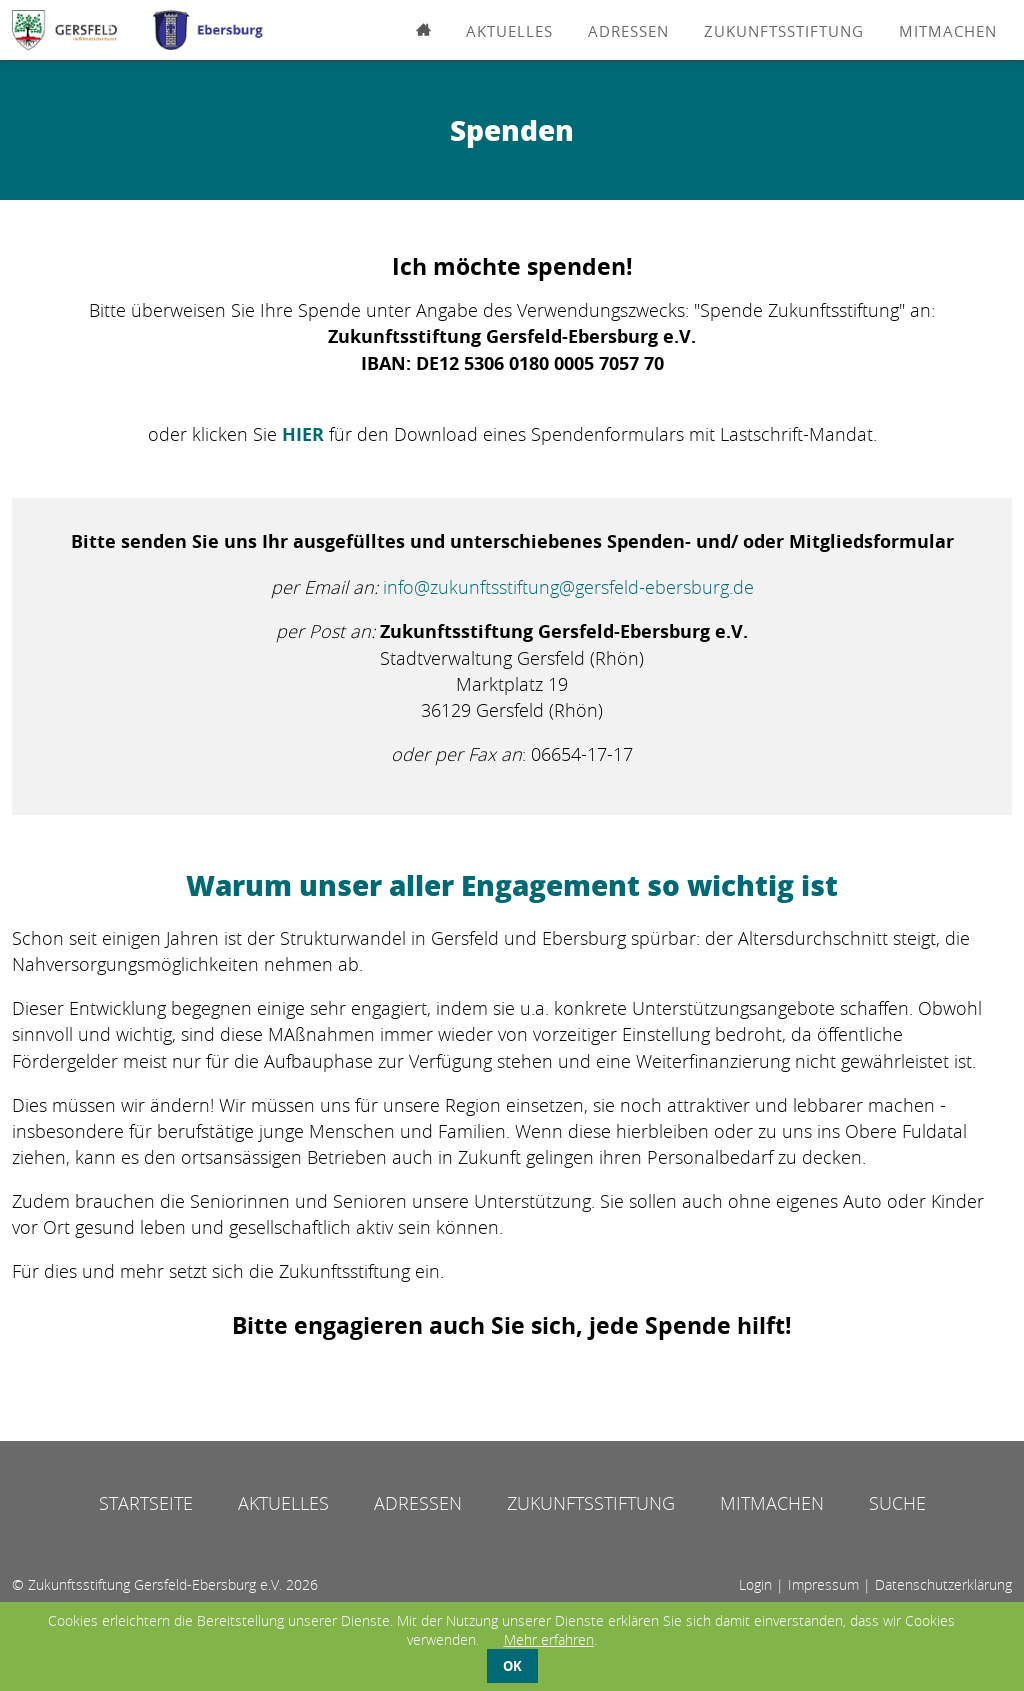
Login (755, 1584)
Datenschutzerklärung (943, 1584)
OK (512, 1666)
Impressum (823, 1584)
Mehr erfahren (549, 1639)
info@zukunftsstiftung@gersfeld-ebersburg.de (568, 587)
